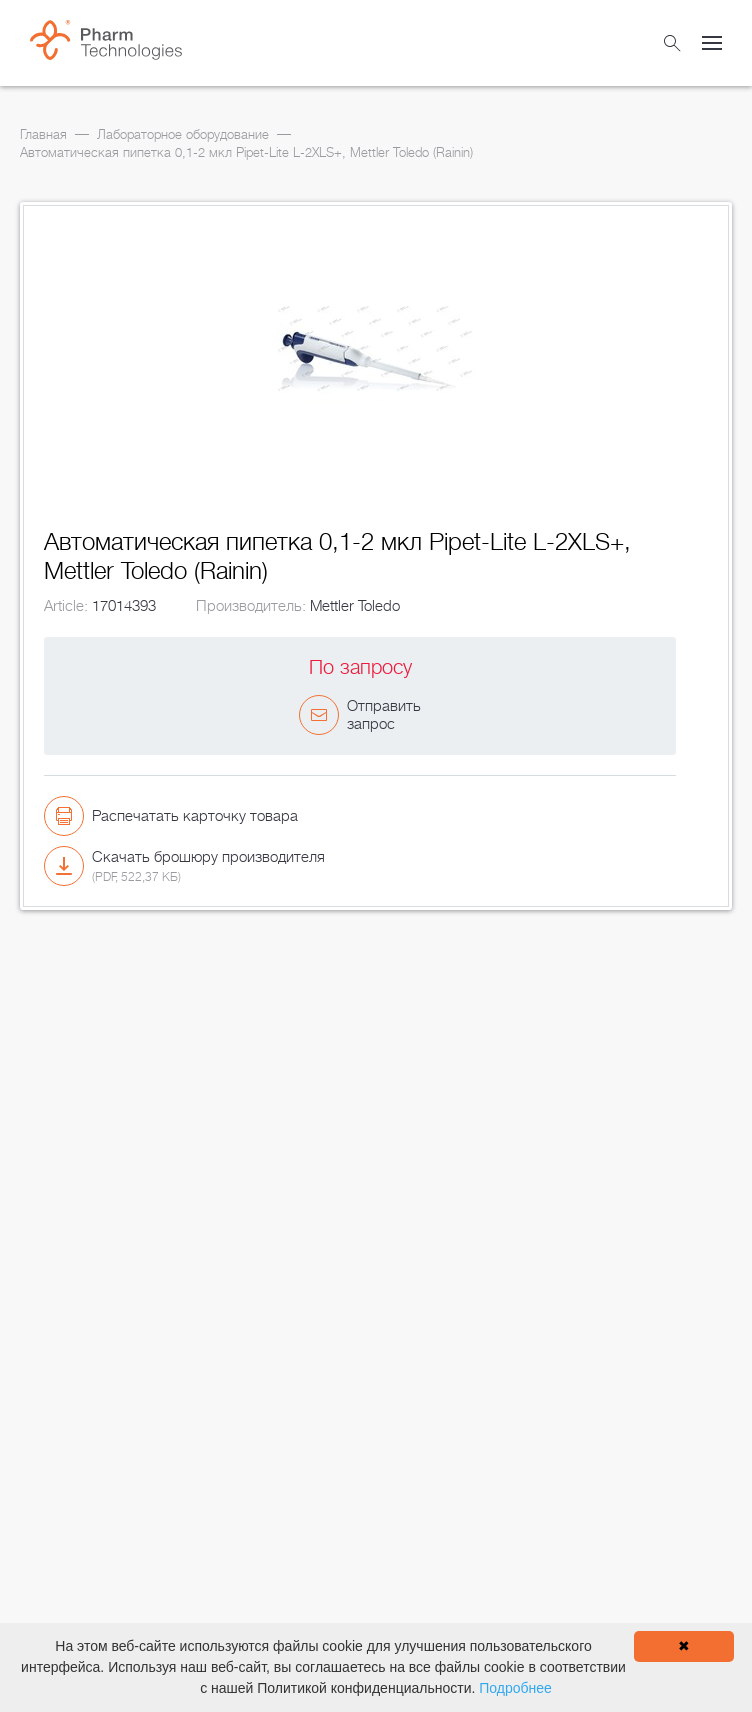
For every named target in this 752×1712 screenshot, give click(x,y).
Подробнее (515, 1688)
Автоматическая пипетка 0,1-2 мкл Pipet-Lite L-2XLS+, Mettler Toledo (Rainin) (246, 152)
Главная (43, 134)
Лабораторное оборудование (183, 134)
